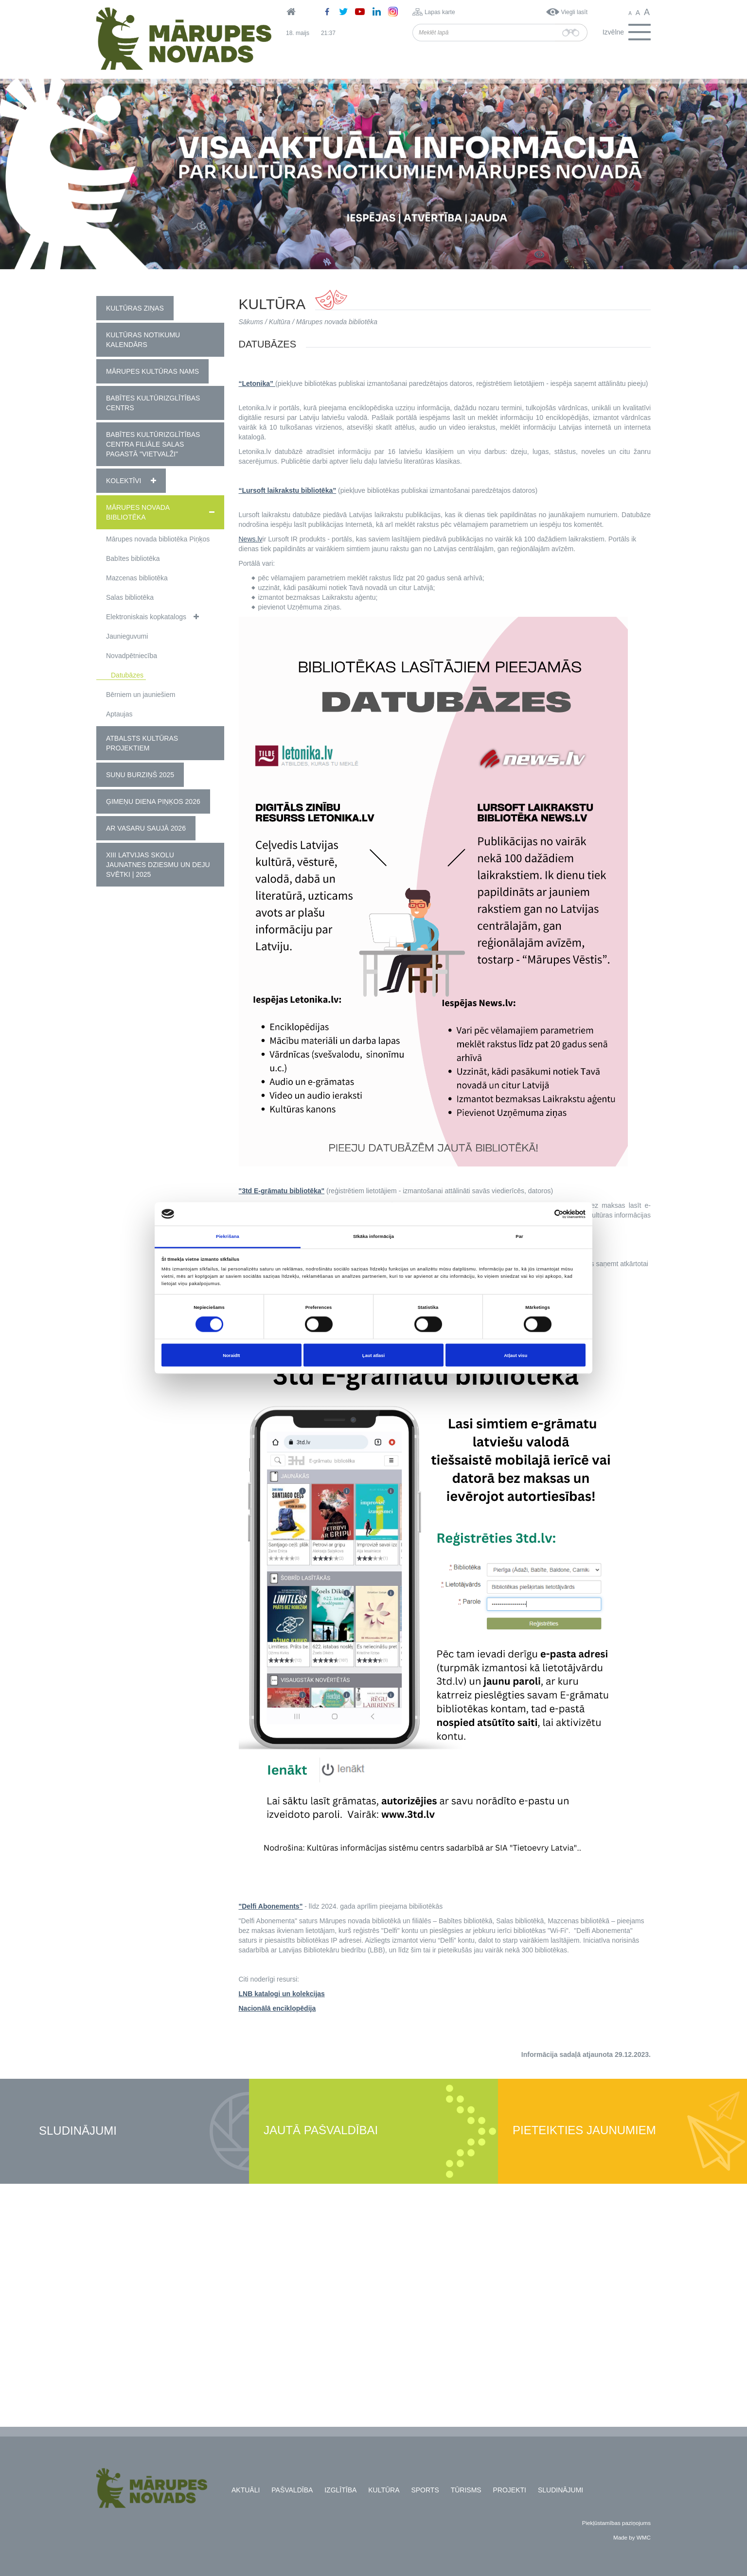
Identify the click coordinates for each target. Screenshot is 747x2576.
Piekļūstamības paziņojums (616, 2523)
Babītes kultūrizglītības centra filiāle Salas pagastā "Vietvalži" (153, 444)
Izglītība (340, 2490)
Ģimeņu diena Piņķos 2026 (153, 801)
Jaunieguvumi (127, 636)
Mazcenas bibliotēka (137, 578)
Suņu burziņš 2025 (140, 775)
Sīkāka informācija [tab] (373, 1236)
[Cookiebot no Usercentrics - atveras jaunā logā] (543, 1213)
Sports (425, 2490)
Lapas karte (440, 12)
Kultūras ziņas (135, 308)
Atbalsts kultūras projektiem (142, 743)
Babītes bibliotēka (133, 558)
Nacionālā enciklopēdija (277, 2008)
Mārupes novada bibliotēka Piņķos (158, 539)
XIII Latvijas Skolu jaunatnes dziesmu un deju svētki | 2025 (158, 864)
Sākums (251, 322)
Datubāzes (127, 675)
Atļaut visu (515, 1355)
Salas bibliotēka (130, 597)
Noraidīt (231, 1355)
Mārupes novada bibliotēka (137, 512)
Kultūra (279, 322)
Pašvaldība (292, 2490)
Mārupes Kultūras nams (152, 371)
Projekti (509, 2490)
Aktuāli (245, 2490)
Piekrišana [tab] (227, 1236)
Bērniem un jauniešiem (140, 694)
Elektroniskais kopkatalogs (146, 617)
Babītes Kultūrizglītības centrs (153, 403)
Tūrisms (466, 2490)
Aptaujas (119, 714)
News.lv (251, 539)
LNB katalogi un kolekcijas (282, 1994)
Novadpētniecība (131, 656)
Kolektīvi (123, 481)
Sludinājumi (78, 2131)
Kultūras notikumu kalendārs (143, 339)
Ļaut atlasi (373, 1355)
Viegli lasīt (574, 12)
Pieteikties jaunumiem (584, 2130)
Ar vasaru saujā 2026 (146, 828)
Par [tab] (519, 1236)
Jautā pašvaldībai (321, 2130)
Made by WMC (632, 2537)
